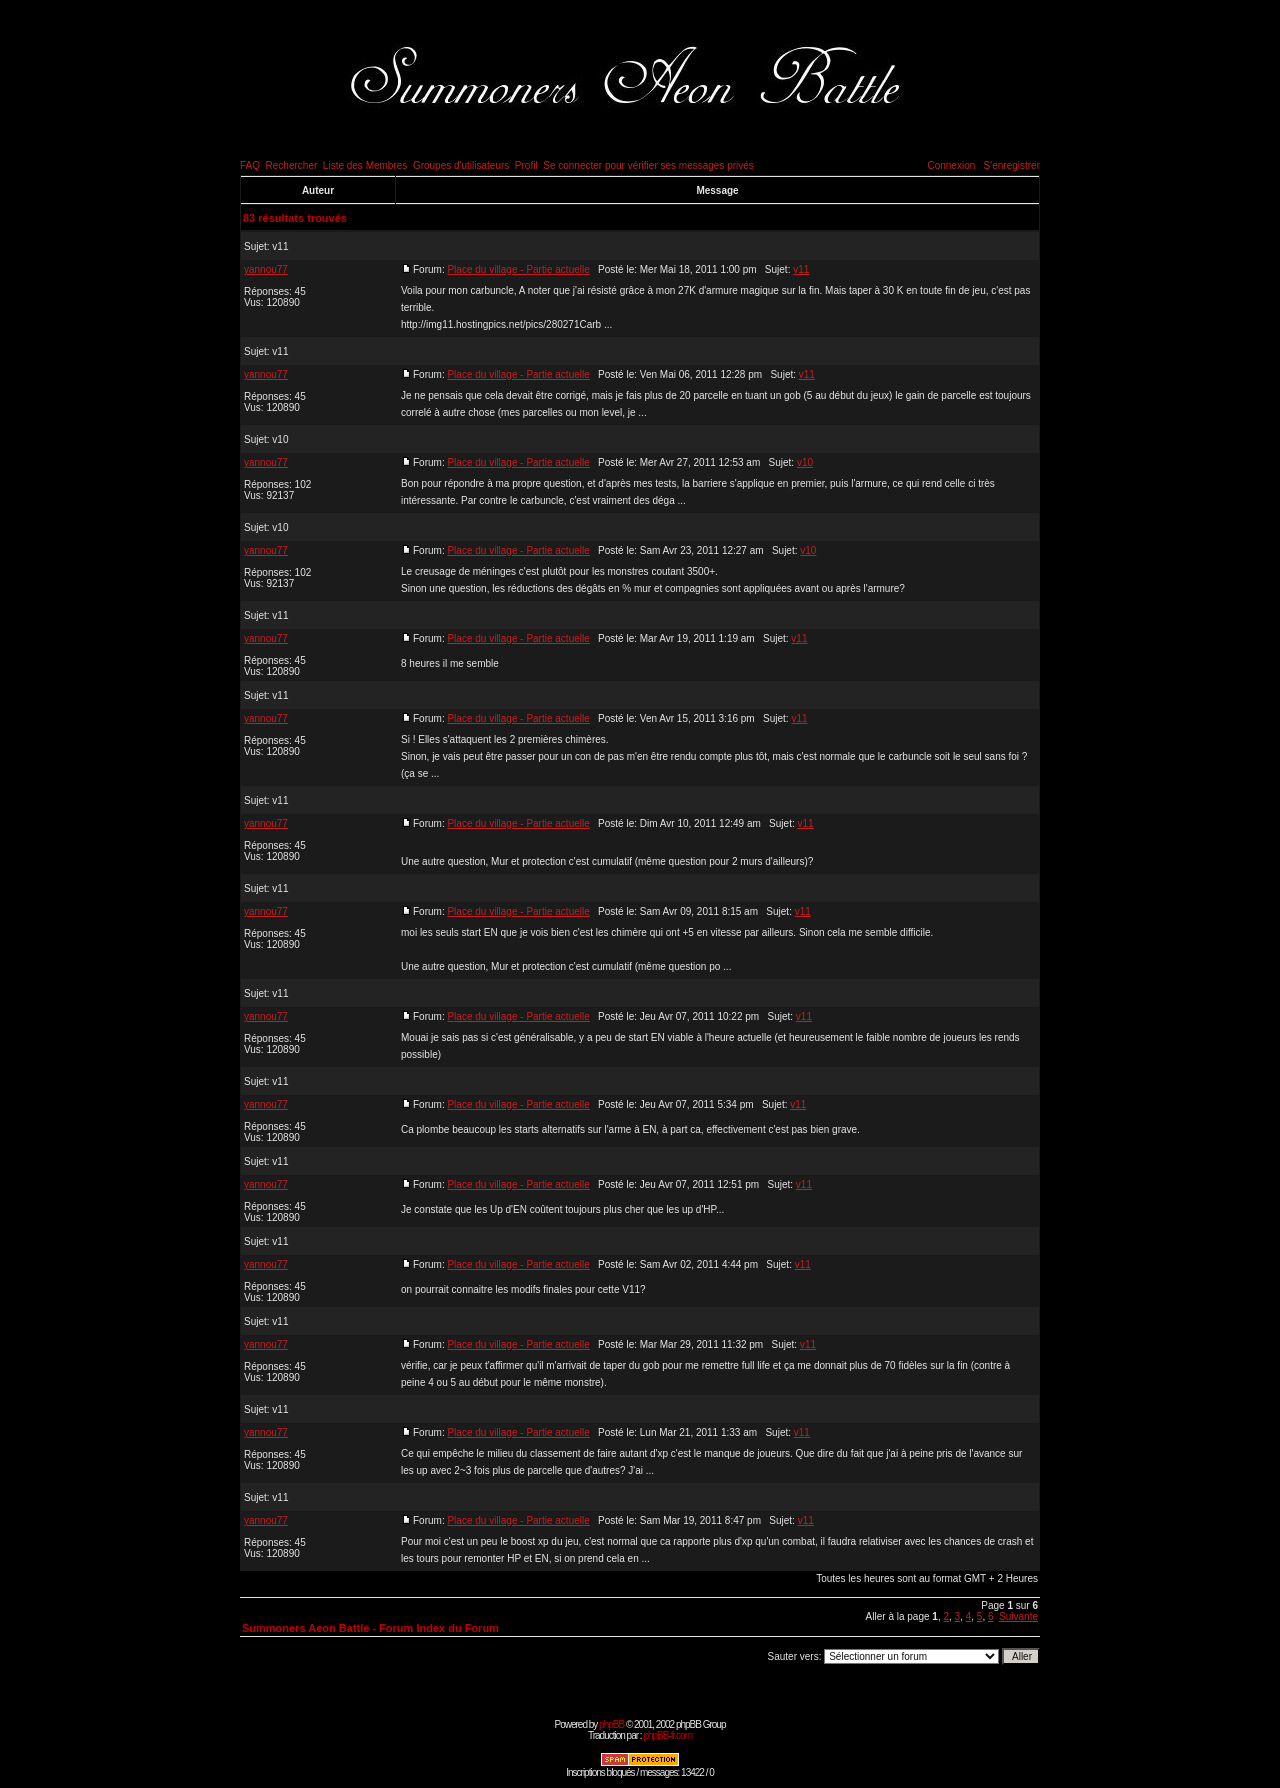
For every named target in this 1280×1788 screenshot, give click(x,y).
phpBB (611, 1724)
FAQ (250, 165)
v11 (280, 246)
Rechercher (292, 165)
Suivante (1018, 1616)
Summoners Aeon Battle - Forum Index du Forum (370, 1628)
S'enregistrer (1012, 165)
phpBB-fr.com (667, 1735)
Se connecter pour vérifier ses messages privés (648, 165)
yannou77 (266, 269)
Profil (526, 165)
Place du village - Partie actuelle (518, 269)
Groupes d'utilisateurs (461, 165)
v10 (280, 439)
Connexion (951, 165)
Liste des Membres (365, 165)
